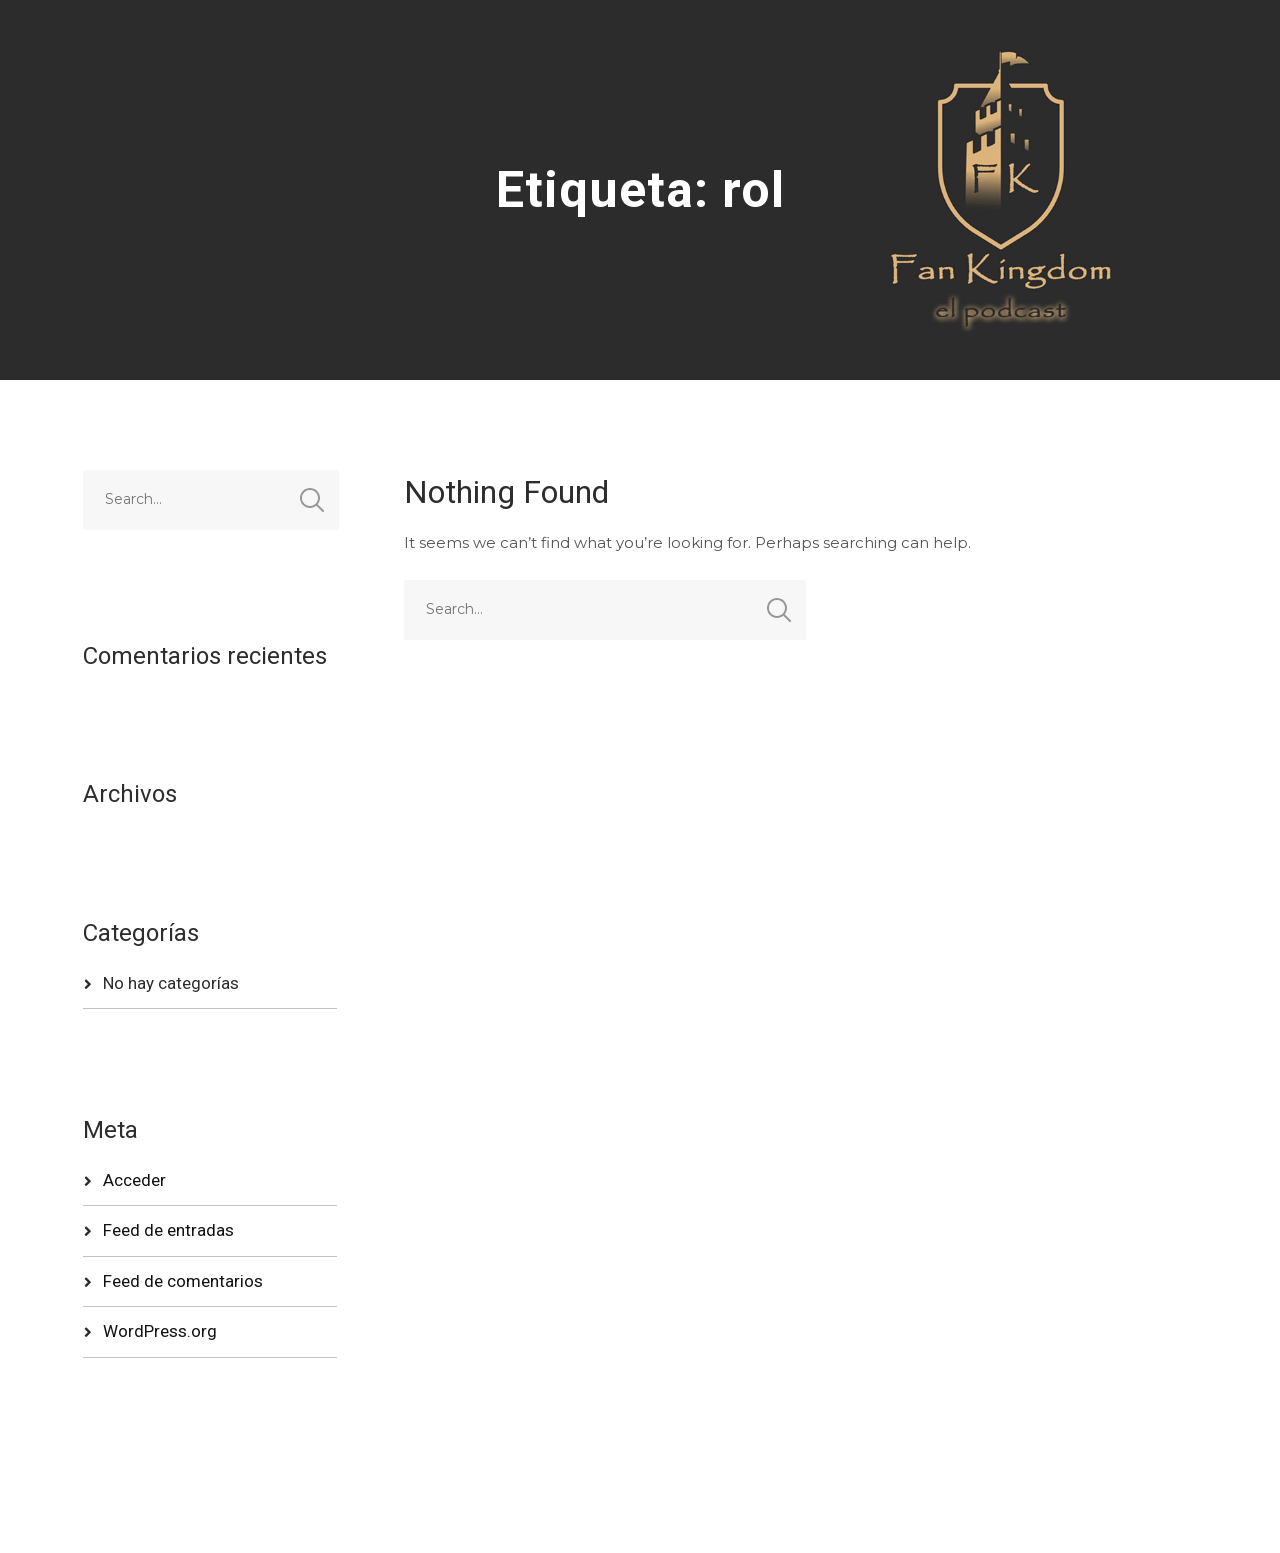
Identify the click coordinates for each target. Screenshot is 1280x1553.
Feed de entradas (168, 1230)
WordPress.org (160, 1331)
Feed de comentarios (183, 1281)
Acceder (134, 1180)
